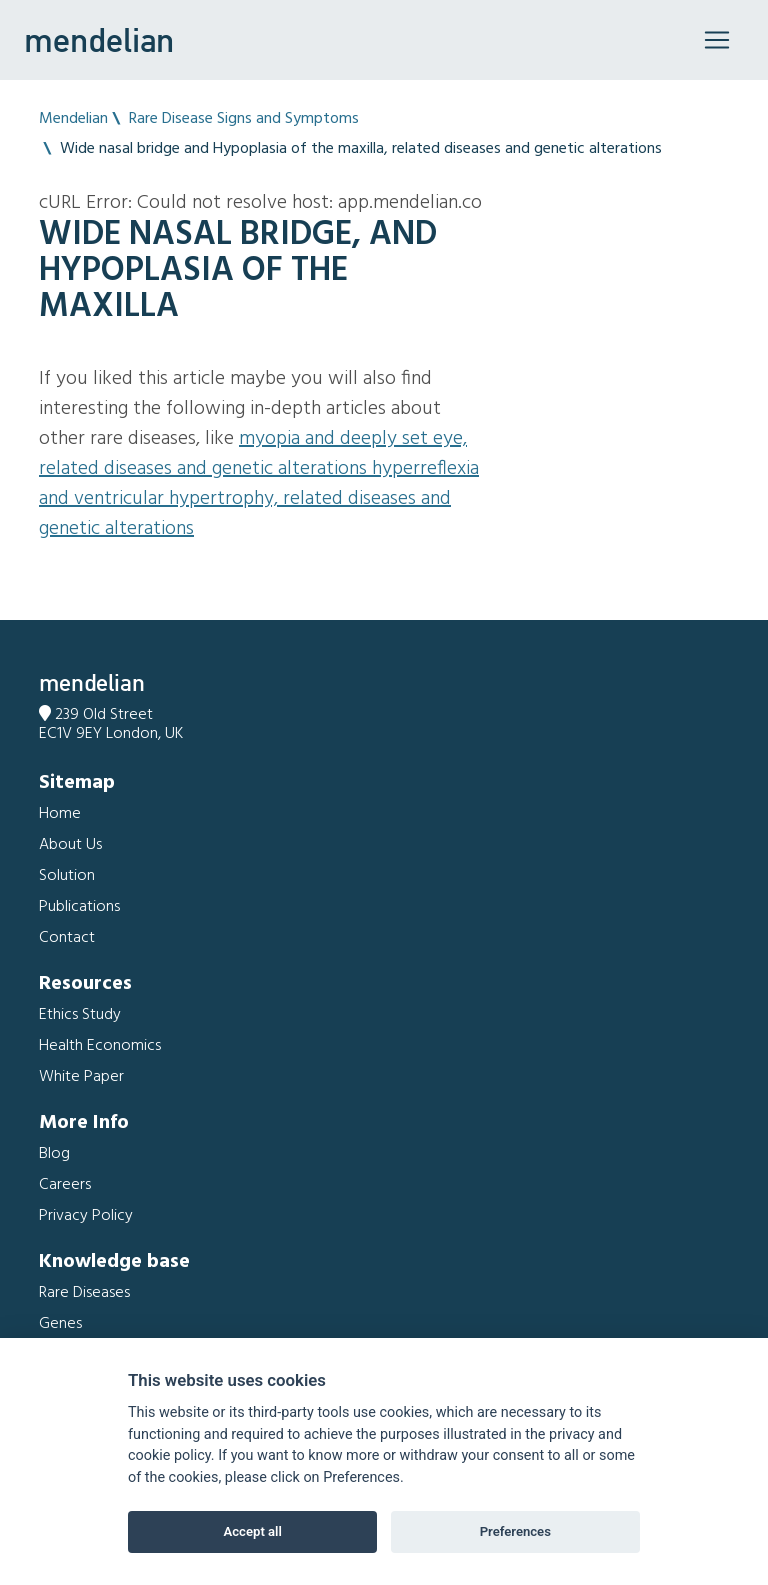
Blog (54, 1154)
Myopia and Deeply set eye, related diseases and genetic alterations (253, 454)
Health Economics (100, 1046)
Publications (79, 907)
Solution (67, 876)
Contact (67, 938)
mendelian (99, 40)
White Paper (81, 1077)
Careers (65, 1185)
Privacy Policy (86, 1216)
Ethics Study (80, 1015)
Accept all (253, 1531)
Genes (60, 1324)
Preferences (515, 1531)
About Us (70, 845)
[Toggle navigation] (717, 40)
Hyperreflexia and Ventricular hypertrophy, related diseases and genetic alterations (259, 499)
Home (60, 814)
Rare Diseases (84, 1293)
